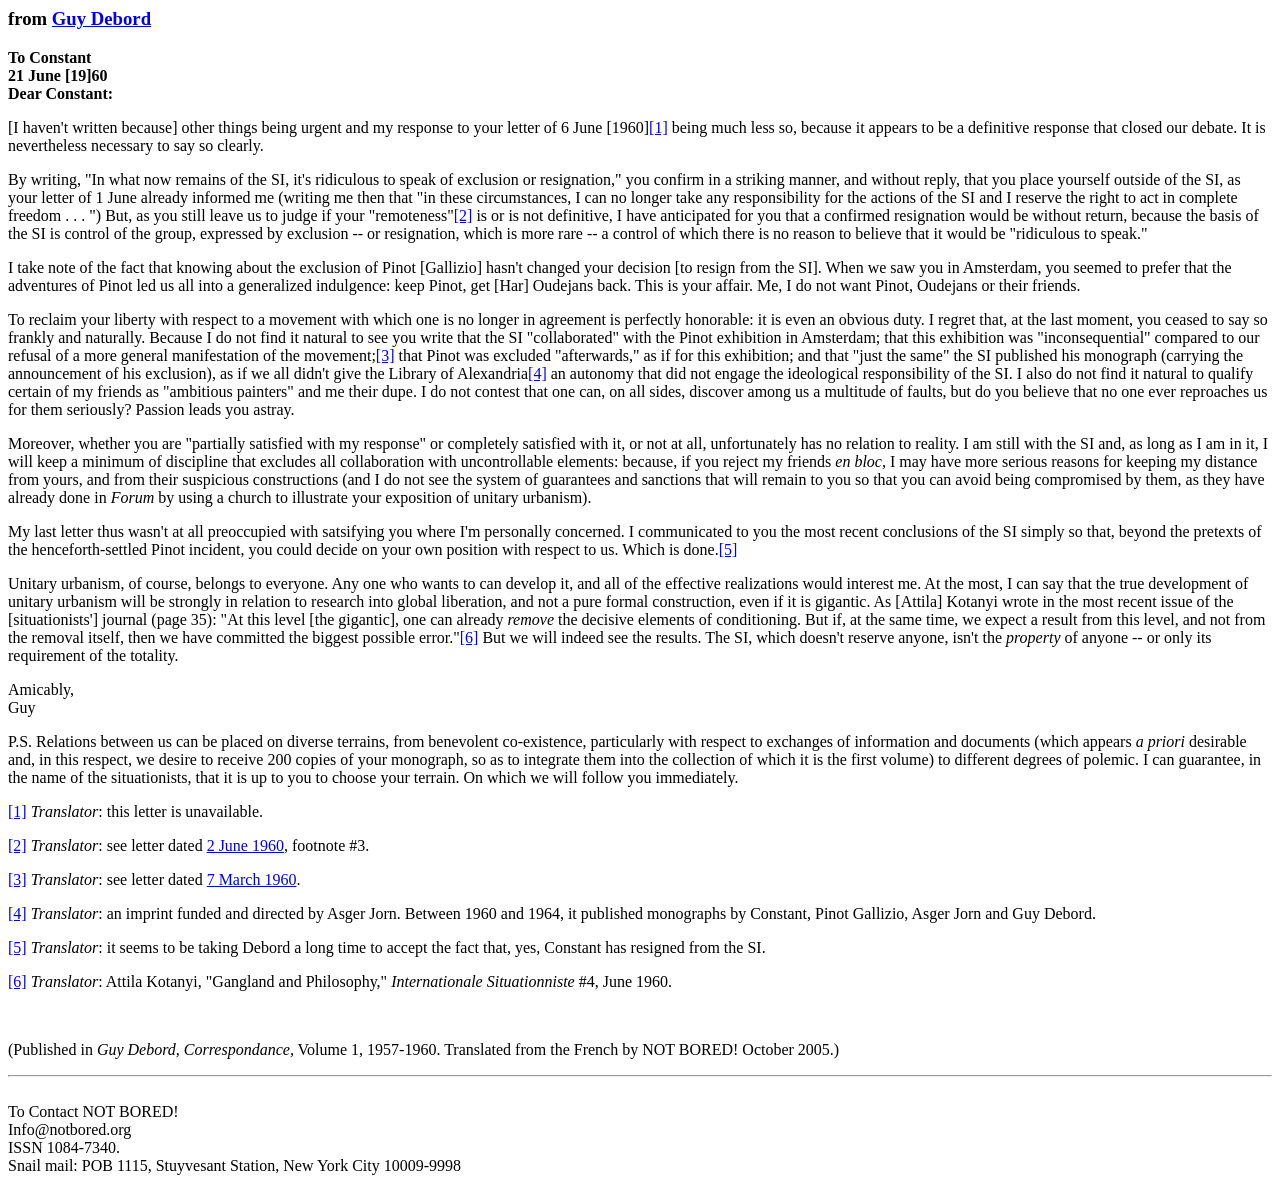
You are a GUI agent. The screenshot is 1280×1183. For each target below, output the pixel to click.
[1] (658, 127)
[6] (469, 637)
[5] (728, 549)
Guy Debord (101, 18)
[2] (463, 215)
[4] (537, 373)
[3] (385, 355)
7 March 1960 (252, 879)
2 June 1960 (245, 845)
